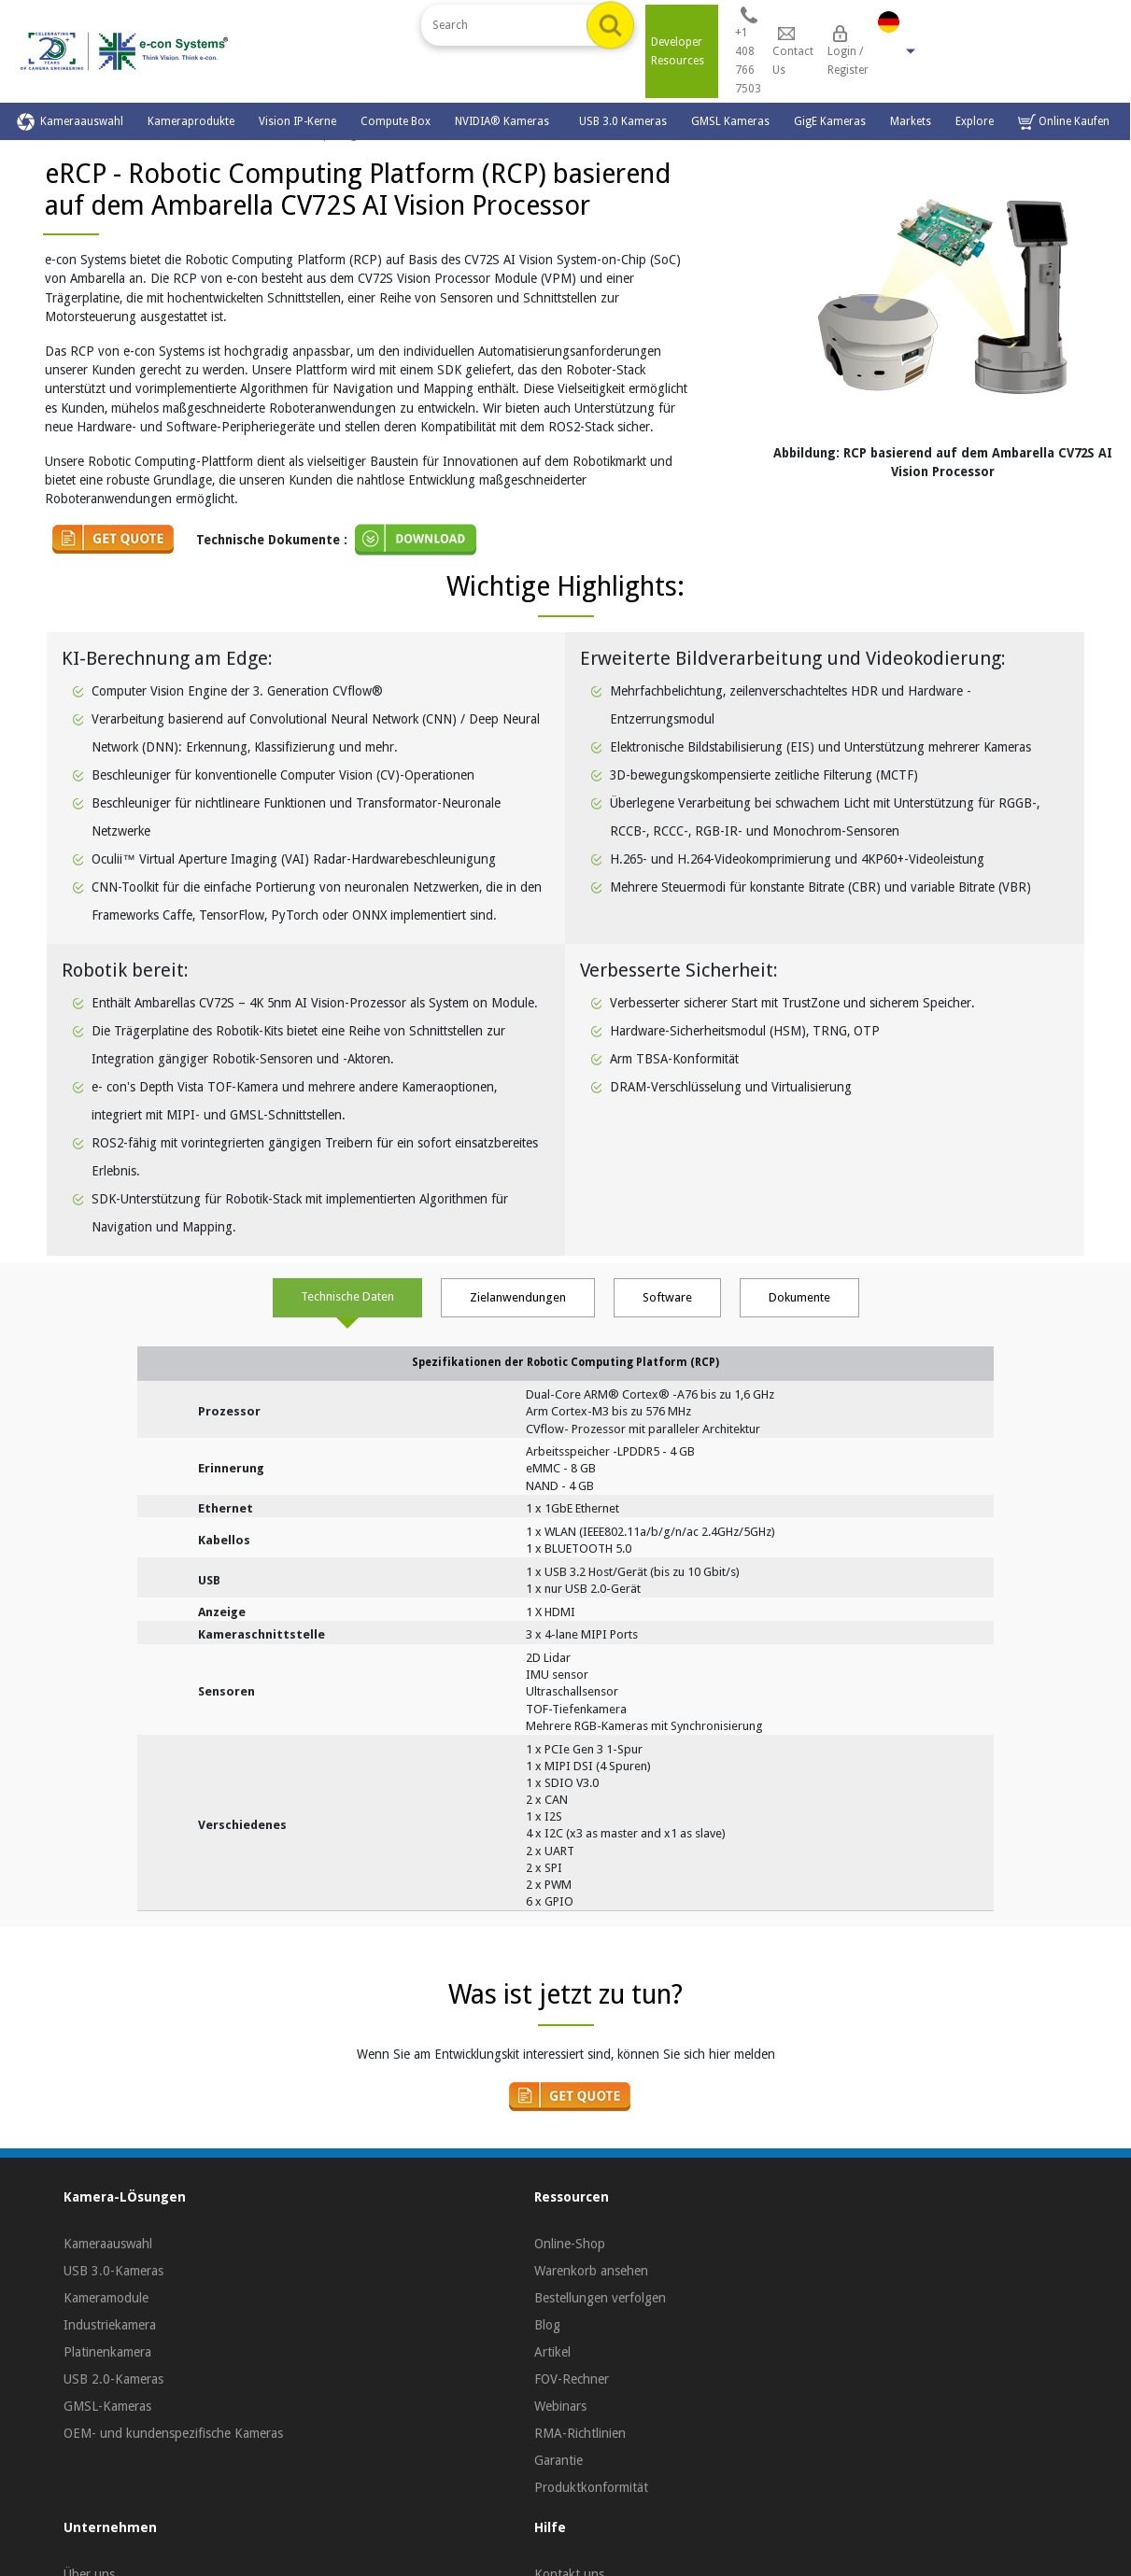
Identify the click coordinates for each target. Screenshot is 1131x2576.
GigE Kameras (830, 121)
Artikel (552, 2351)
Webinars (560, 2406)
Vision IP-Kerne (297, 121)
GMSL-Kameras (107, 2406)
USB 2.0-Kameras (113, 2379)
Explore (974, 121)
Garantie (558, 2460)
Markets (910, 121)
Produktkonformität (591, 2487)
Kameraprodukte (191, 121)
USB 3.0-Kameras (113, 2270)
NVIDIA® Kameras (505, 121)
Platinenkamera (107, 2351)
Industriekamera (110, 2324)
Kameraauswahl (70, 122)
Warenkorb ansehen (591, 2270)
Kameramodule (106, 2297)
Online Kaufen (1064, 122)
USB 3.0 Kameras (623, 121)
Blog (547, 2324)
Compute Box (396, 121)
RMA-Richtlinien (580, 2433)
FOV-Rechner (571, 2379)
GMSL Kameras (730, 121)
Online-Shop (569, 2243)
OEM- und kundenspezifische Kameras (173, 2433)
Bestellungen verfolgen (600, 2297)
